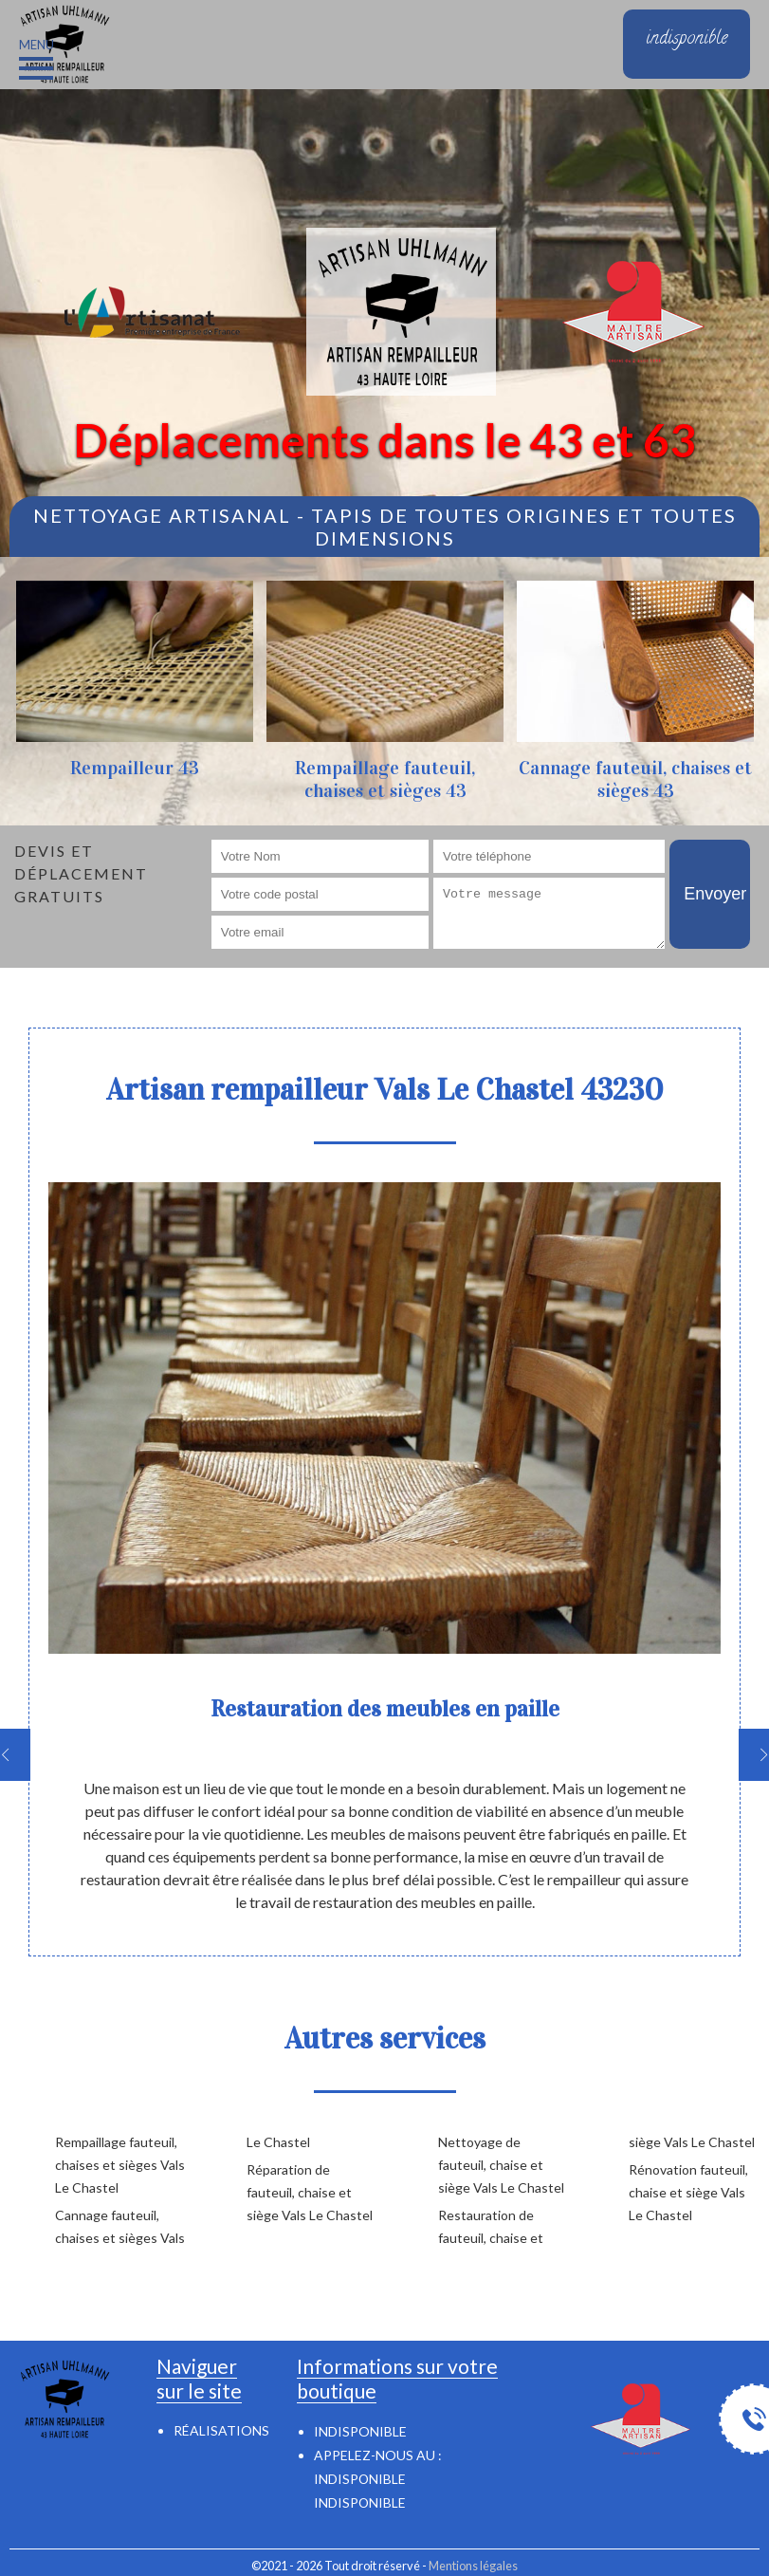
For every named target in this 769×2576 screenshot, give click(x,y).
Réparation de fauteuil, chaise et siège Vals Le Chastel (310, 2192)
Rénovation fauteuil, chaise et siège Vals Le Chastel (688, 2192)
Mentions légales (473, 2565)
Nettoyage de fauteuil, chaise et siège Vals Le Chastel (501, 2165)
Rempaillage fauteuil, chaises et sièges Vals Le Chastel (120, 2165)
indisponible (360, 2479)
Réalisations (221, 2430)
